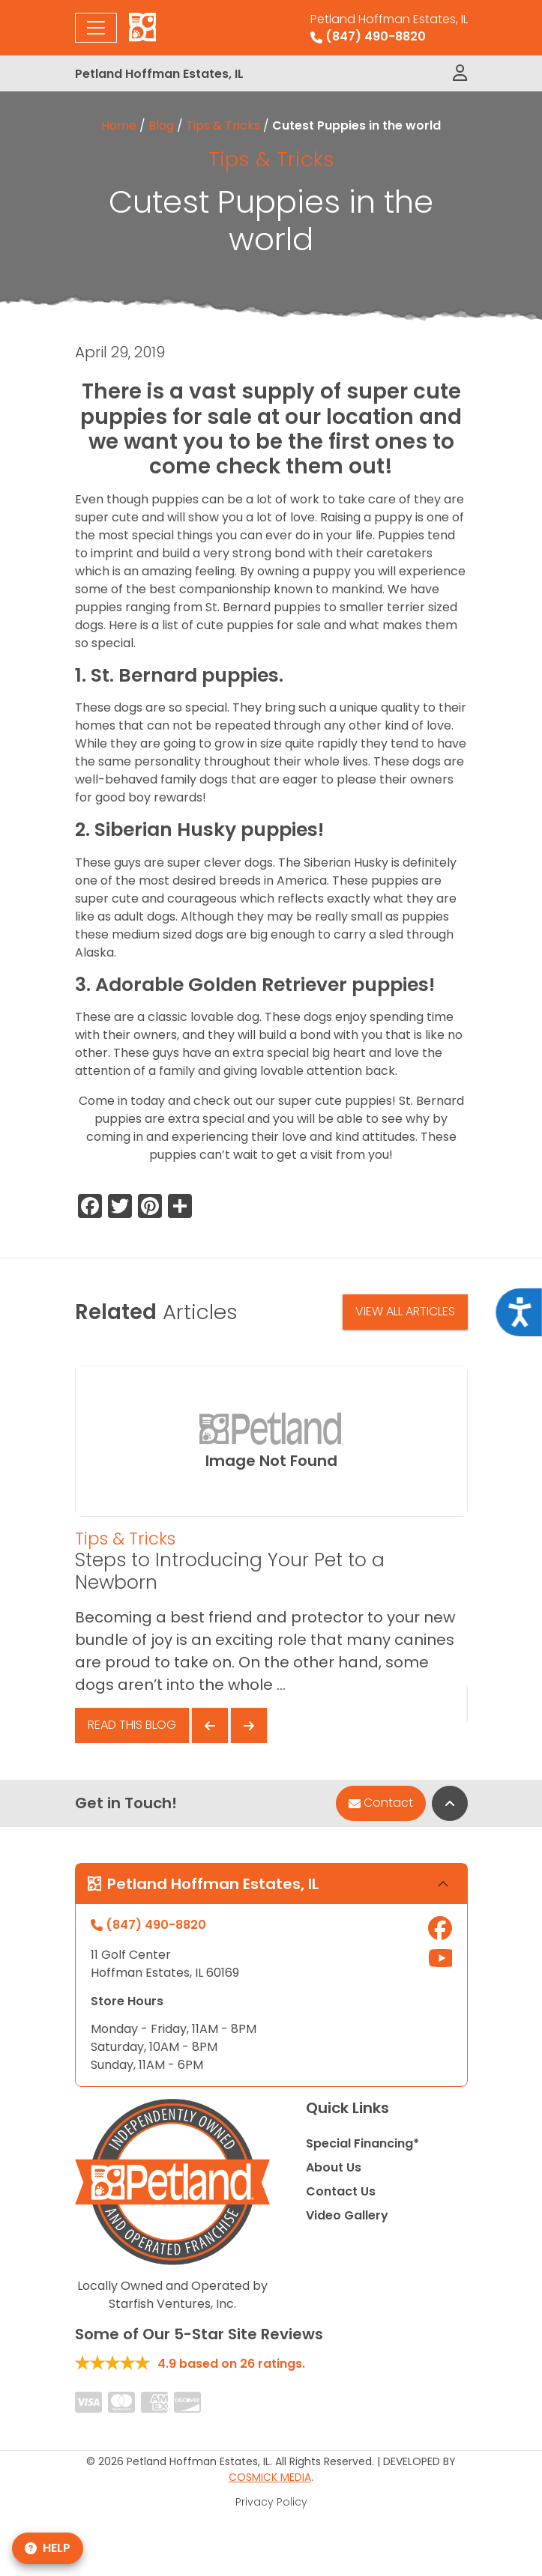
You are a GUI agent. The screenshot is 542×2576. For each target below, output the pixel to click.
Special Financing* (362, 2143)
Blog (161, 125)
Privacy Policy (271, 2501)
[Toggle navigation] (96, 28)
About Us (333, 2167)
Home (118, 125)
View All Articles (405, 1311)
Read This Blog (132, 1724)
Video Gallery (347, 2215)
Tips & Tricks (223, 125)
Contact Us (341, 2191)
